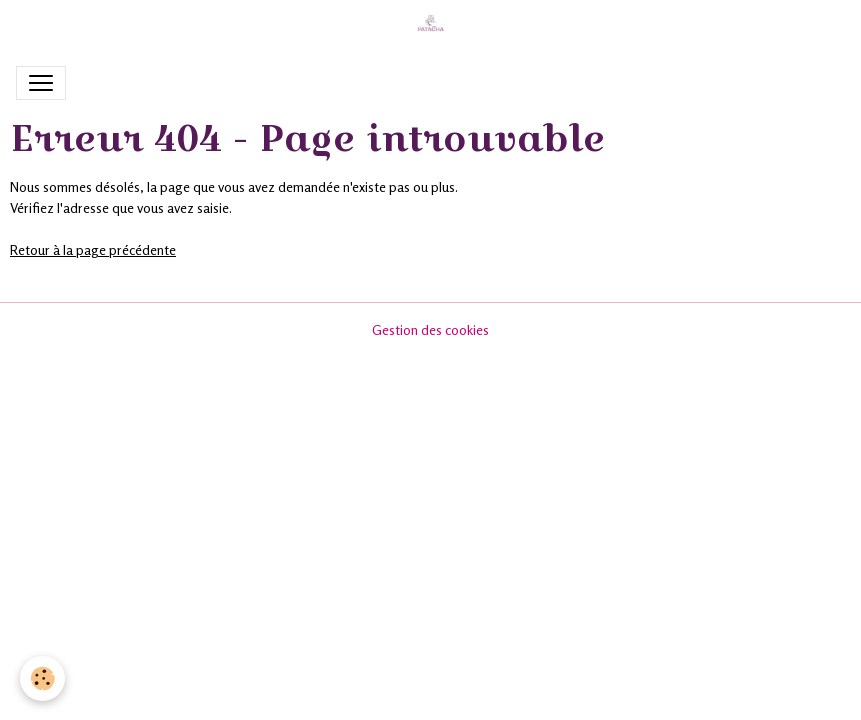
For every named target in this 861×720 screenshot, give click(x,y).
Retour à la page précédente (93, 249)
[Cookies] (42, 678)
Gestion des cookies (430, 329)
